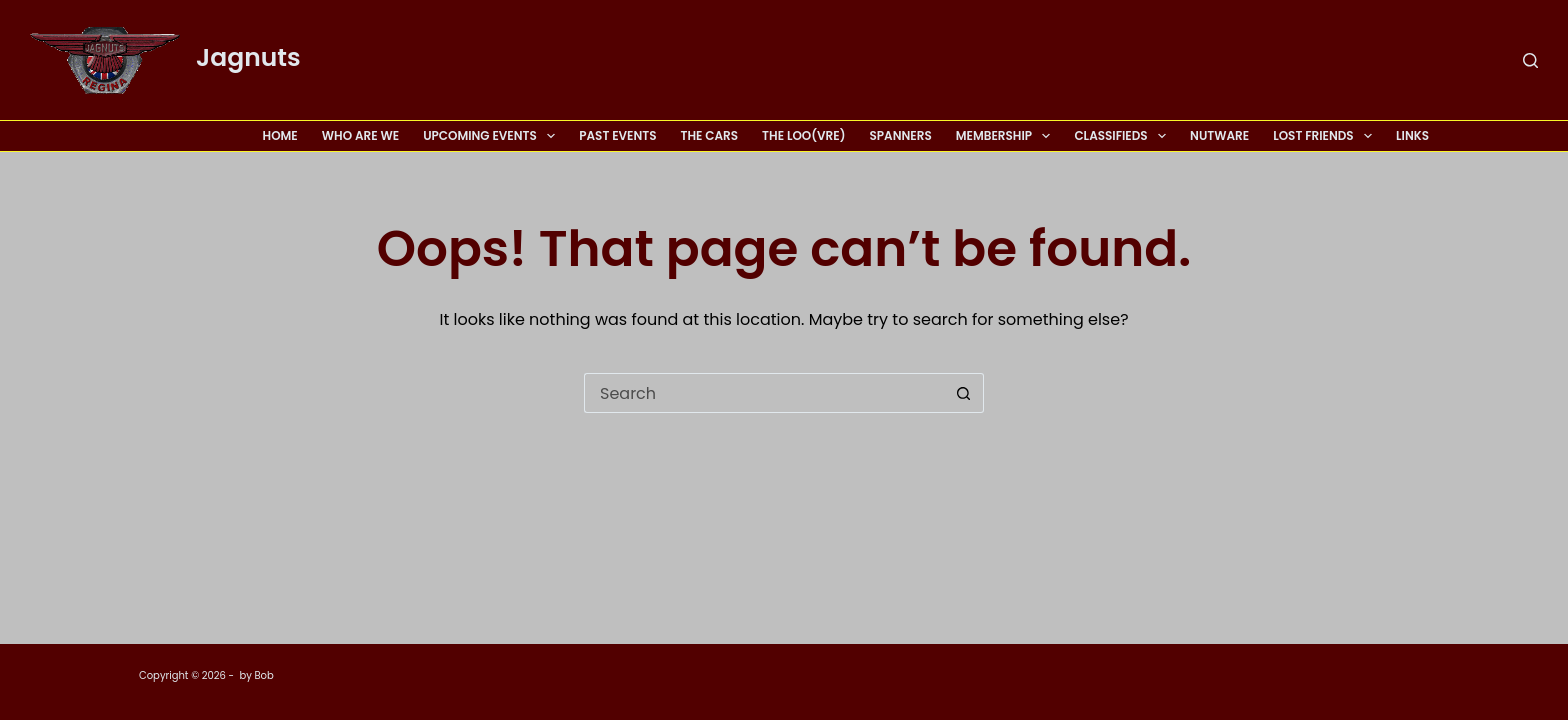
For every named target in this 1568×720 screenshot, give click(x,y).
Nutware (1219, 135)
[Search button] (964, 393)
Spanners (900, 135)
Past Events (617, 135)
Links (1412, 135)
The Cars (710, 135)
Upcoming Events (493, 136)
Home (280, 135)
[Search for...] (764, 393)
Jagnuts (248, 57)
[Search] (1530, 60)
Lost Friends (1326, 136)
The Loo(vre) (803, 135)
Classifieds (1124, 136)
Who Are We (360, 135)
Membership (1007, 136)
